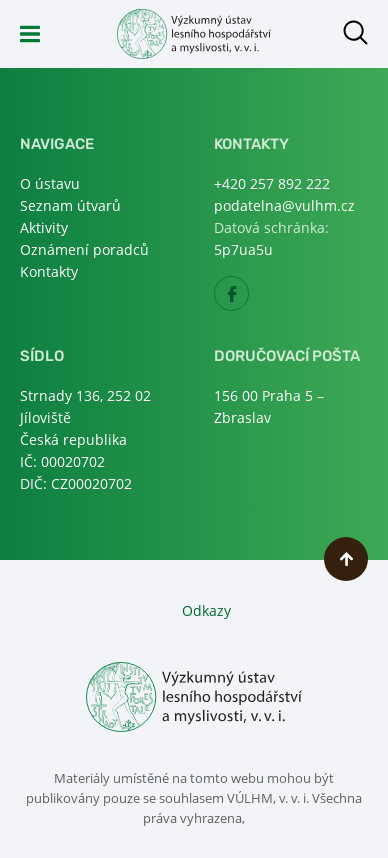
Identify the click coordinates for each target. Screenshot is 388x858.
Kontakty (49, 271)
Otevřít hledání (355, 32)
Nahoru (346, 559)
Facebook (248, 299)
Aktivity (44, 227)
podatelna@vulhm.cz (284, 205)
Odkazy (206, 610)
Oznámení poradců (84, 249)
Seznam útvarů (70, 205)
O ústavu (50, 183)
